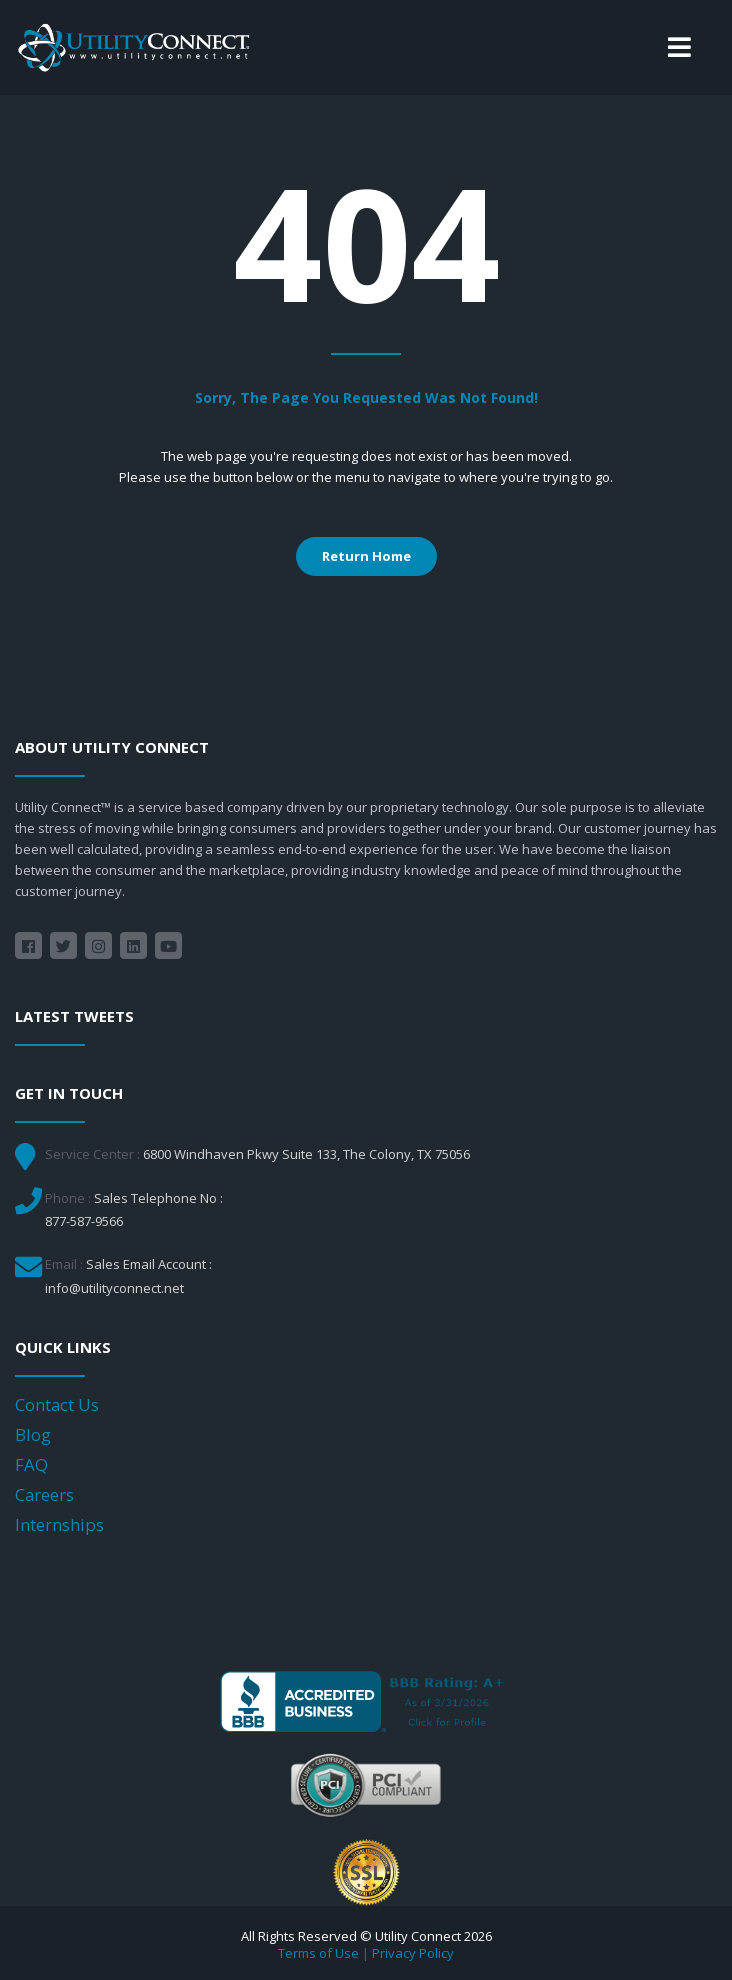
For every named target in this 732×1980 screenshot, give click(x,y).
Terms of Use (318, 1953)
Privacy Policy (413, 1953)
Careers (44, 1494)
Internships (59, 1524)
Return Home (366, 556)
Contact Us (57, 1404)
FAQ (31, 1464)
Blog (33, 1434)
